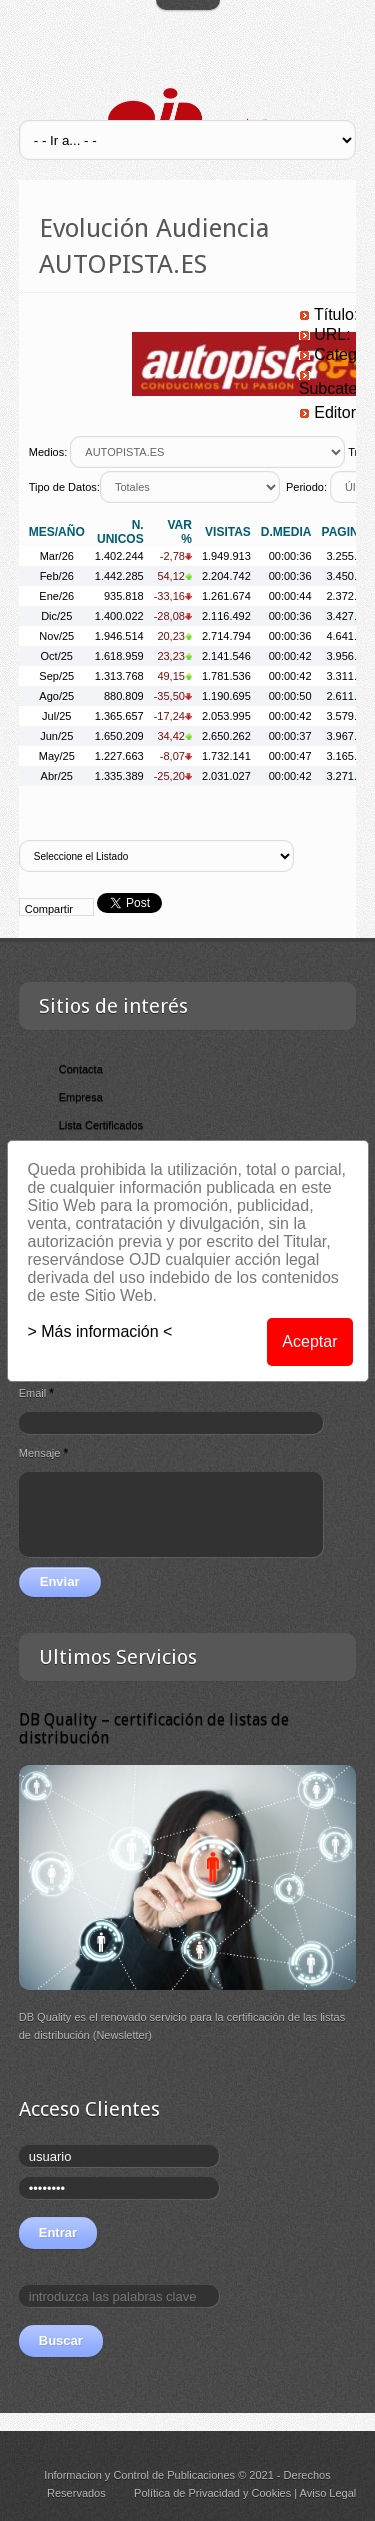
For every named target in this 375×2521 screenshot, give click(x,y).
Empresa (81, 1097)
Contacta (81, 1069)
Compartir (49, 909)
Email (36, 1393)
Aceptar (309, 1341)
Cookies (271, 2493)
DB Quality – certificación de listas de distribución (154, 1728)
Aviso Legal (328, 2493)
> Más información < (100, 1331)
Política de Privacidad (187, 2493)
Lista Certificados (101, 1125)
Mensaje (43, 1453)
